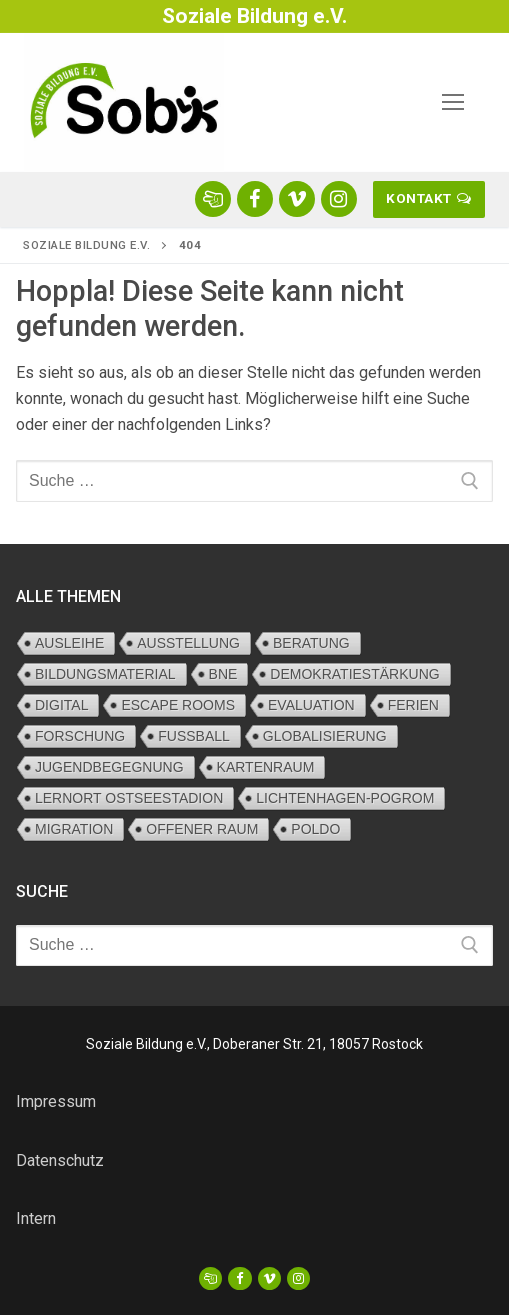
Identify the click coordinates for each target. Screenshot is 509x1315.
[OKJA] (210, 1278)
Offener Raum (202, 829)
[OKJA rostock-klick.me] (213, 199)
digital (61, 705)
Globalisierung (325, 736)
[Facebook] (239, 1278)
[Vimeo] (269, 1278)
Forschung (80, 736)
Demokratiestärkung (354, 674)
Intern (36, 1218)
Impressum (56, 1101)
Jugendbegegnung (109, 767)
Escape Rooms (178, 705)
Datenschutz (60, 1160)
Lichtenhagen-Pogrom (345, 798)
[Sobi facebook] (255, 199)
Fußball (194, 736)
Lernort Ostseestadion (129, 798)
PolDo (315, 829)
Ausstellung (188, 643)
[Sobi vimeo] (297, 199)
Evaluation (311, 705)
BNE (223, 674)
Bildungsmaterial (105, 674)
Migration (74, 829)
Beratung (311, 643)
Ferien (413, 705)
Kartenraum (266, 767)
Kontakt (428, 198)
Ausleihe (69, 643)
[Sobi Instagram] (339, 199)
